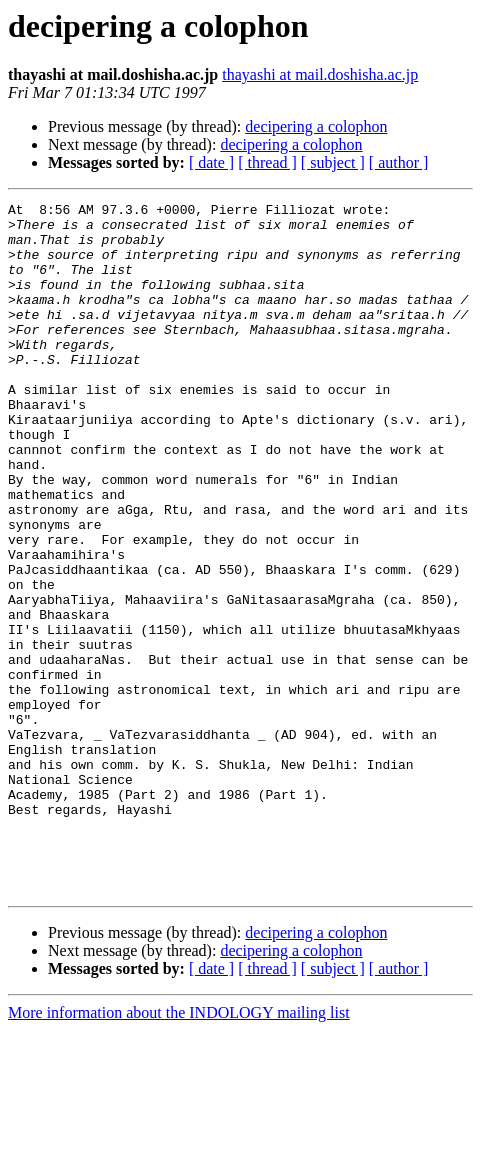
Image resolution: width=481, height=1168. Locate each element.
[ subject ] (333, 162)
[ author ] (399, 162)
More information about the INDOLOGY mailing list (179, 1150)
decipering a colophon (316, 126)
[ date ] (211, 162)
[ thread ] (267, 162)
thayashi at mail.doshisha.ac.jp (320, 74)
